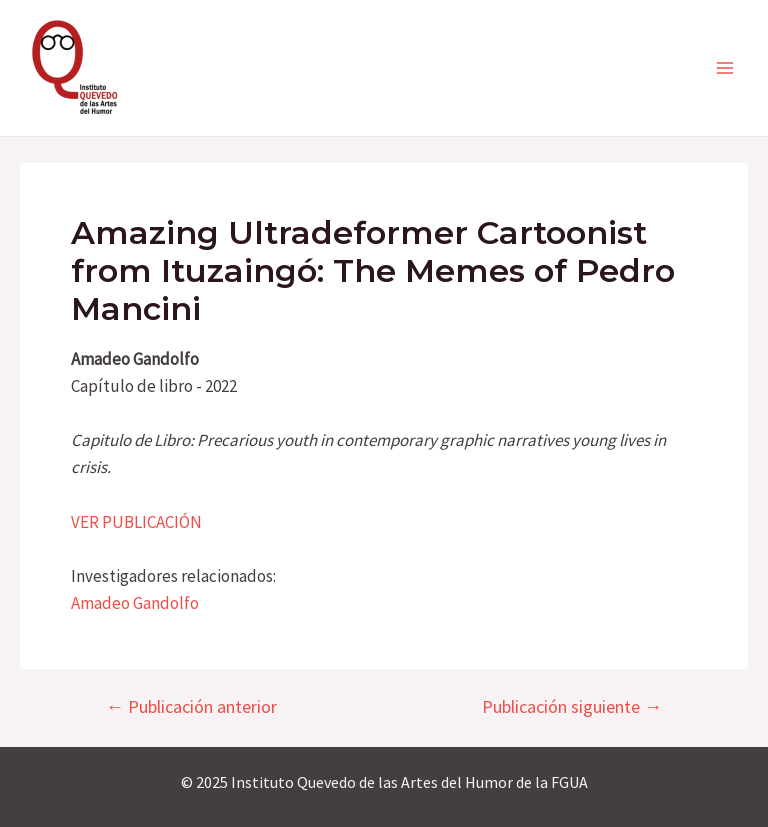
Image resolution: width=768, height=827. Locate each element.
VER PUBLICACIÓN (136, 522)
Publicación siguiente (572, 707)
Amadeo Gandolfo (135, 603)
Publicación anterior (191, 707)
